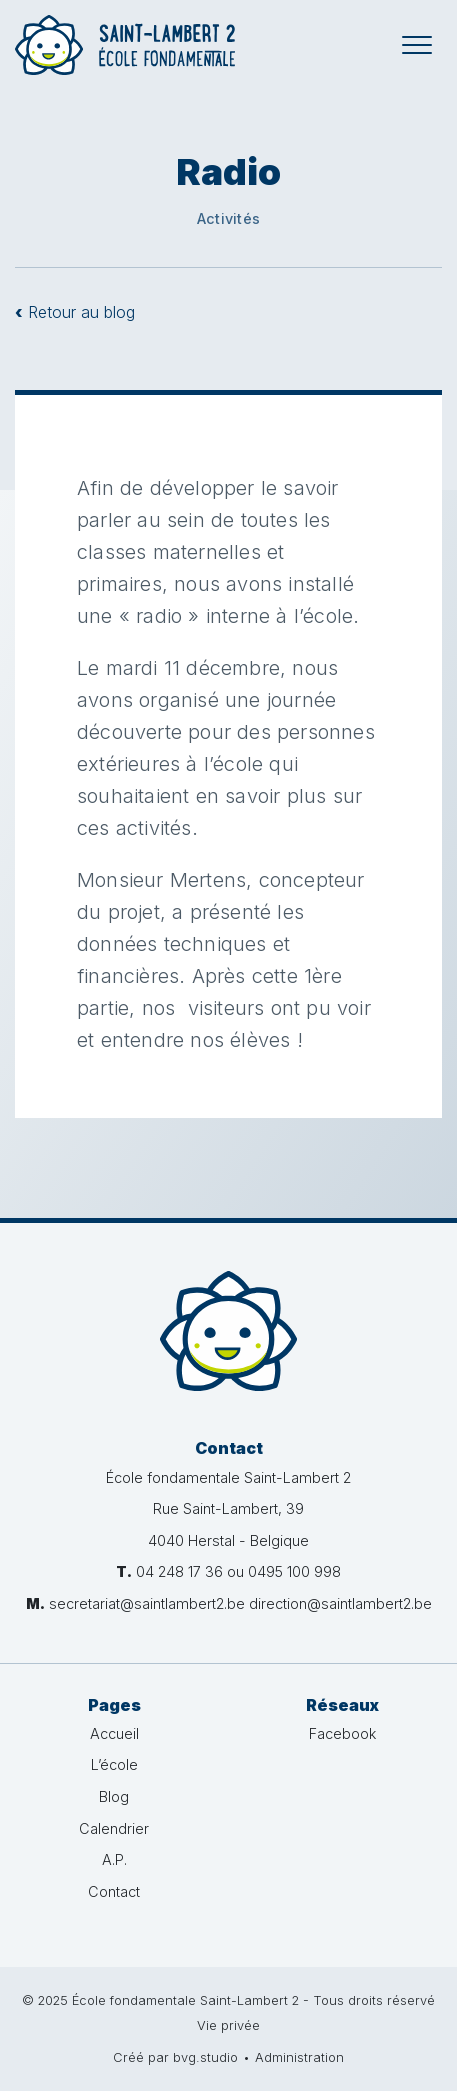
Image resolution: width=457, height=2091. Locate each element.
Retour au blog (75, 312)
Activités (228, 218)
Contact (114, 1891)
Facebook (342, 1733)
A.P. (114, 1859)
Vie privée (228, 2025)
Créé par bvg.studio (175, 2057)
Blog (114, 1796)
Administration (299, 2057)
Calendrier (114, 1828)
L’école (114, 1764)
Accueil (114, 1733)
